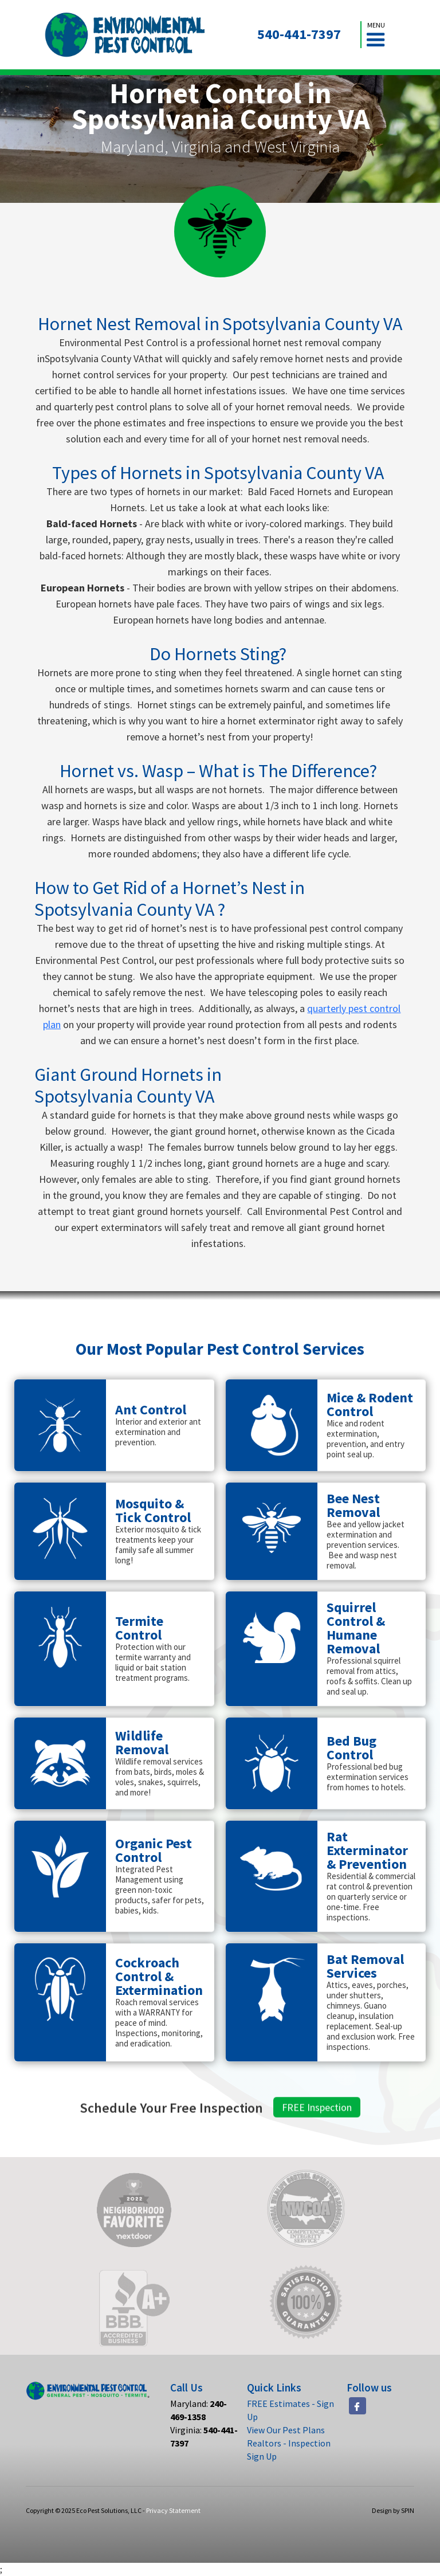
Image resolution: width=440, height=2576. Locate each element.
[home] (125, 34)
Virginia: (204, 2436)
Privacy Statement (173, 2510)
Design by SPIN (393, 2510)
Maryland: (198, 2410)
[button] (376, 34)
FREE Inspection (317, 2121)
